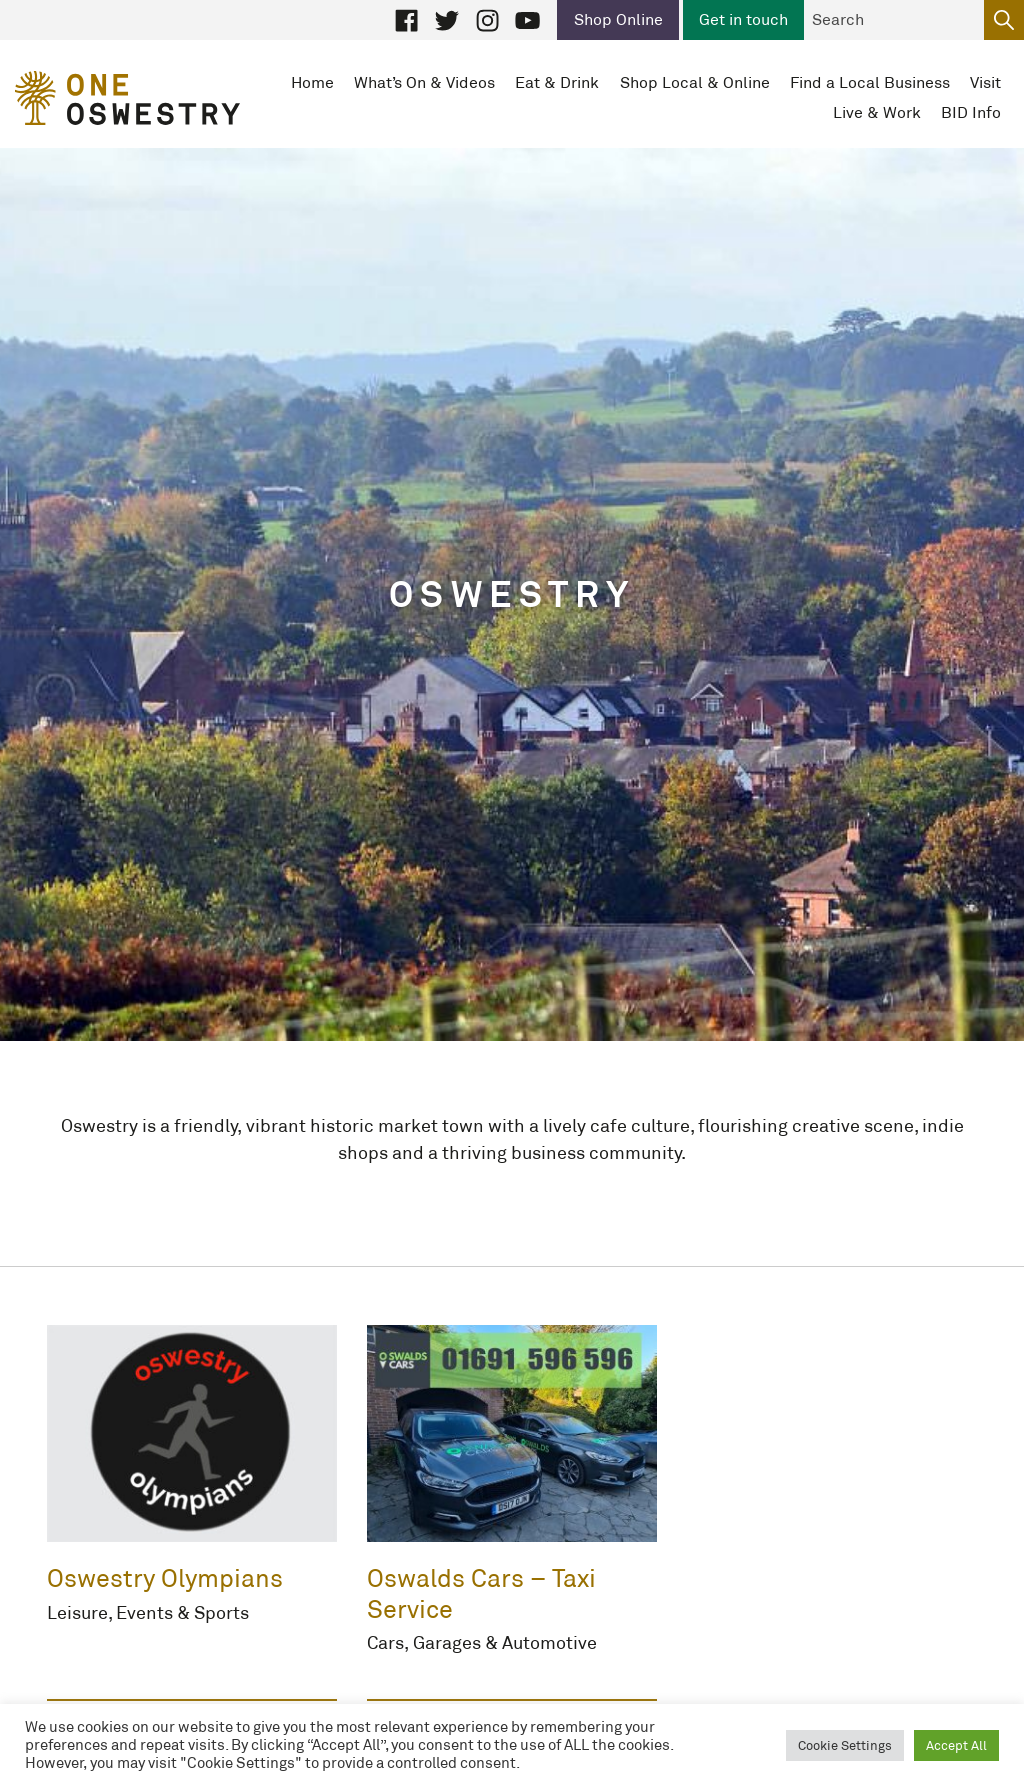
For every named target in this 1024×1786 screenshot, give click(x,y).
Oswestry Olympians (165, 1578)
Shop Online (618, 19)
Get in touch (743, 19)
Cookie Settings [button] (845, 1745)
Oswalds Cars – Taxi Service (481, 1593)
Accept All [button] (956, 1745)
